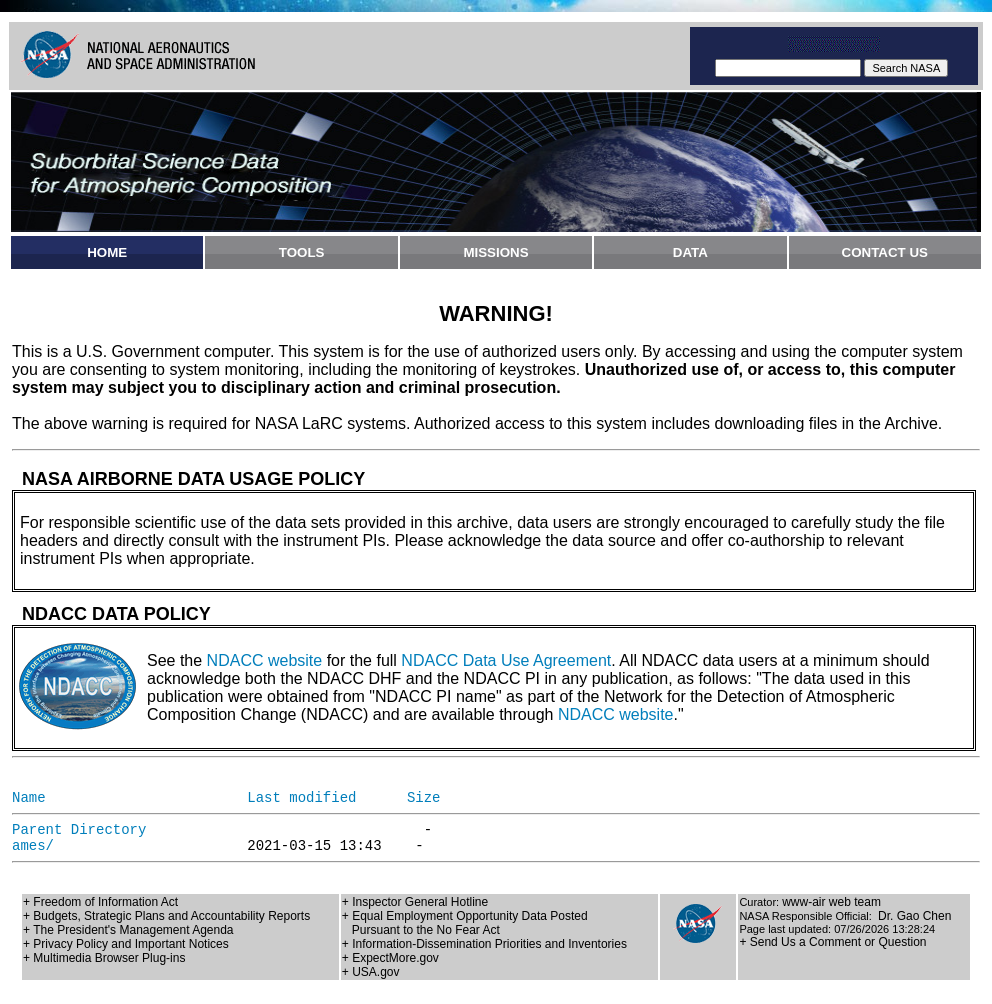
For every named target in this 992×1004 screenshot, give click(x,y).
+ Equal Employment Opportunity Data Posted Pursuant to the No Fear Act (465, 923)
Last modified (301, 798)
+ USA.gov (371, 972)
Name (29, 798)
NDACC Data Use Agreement (506, 660)
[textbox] (788, 68)
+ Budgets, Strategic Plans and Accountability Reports (166, 916)
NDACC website (265, 660)
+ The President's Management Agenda (128, 930)
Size (424, 798)
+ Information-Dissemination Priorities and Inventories (484, 944)
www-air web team (831, 902)
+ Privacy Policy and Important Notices (126, 944)
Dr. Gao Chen (914, 916)
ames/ (33, 846)
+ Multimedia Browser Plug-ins (104, 958)
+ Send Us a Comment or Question (832, 942)
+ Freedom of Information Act (100, 902)
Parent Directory (79, 830)
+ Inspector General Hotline (415, 902)
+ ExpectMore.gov (390, 958)
